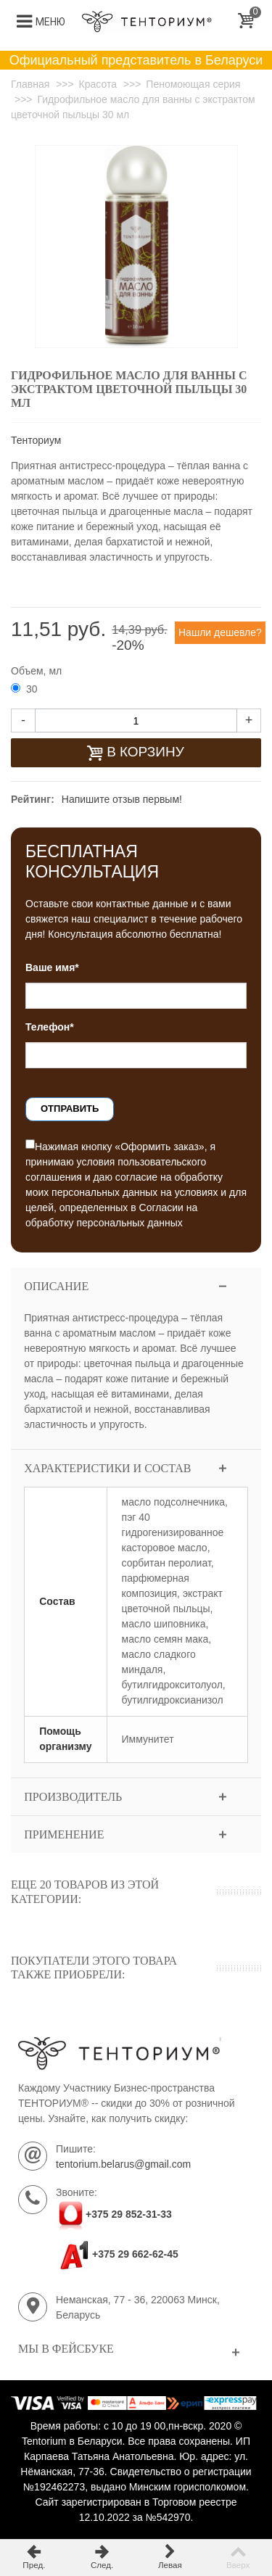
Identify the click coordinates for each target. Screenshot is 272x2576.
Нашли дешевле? (220, 632)
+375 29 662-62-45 (117, 2254)
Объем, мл (38, 671)
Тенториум (36, 440)
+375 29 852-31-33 (129, 2214)
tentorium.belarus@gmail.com (123, 2164)
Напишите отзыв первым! (122, 799)
